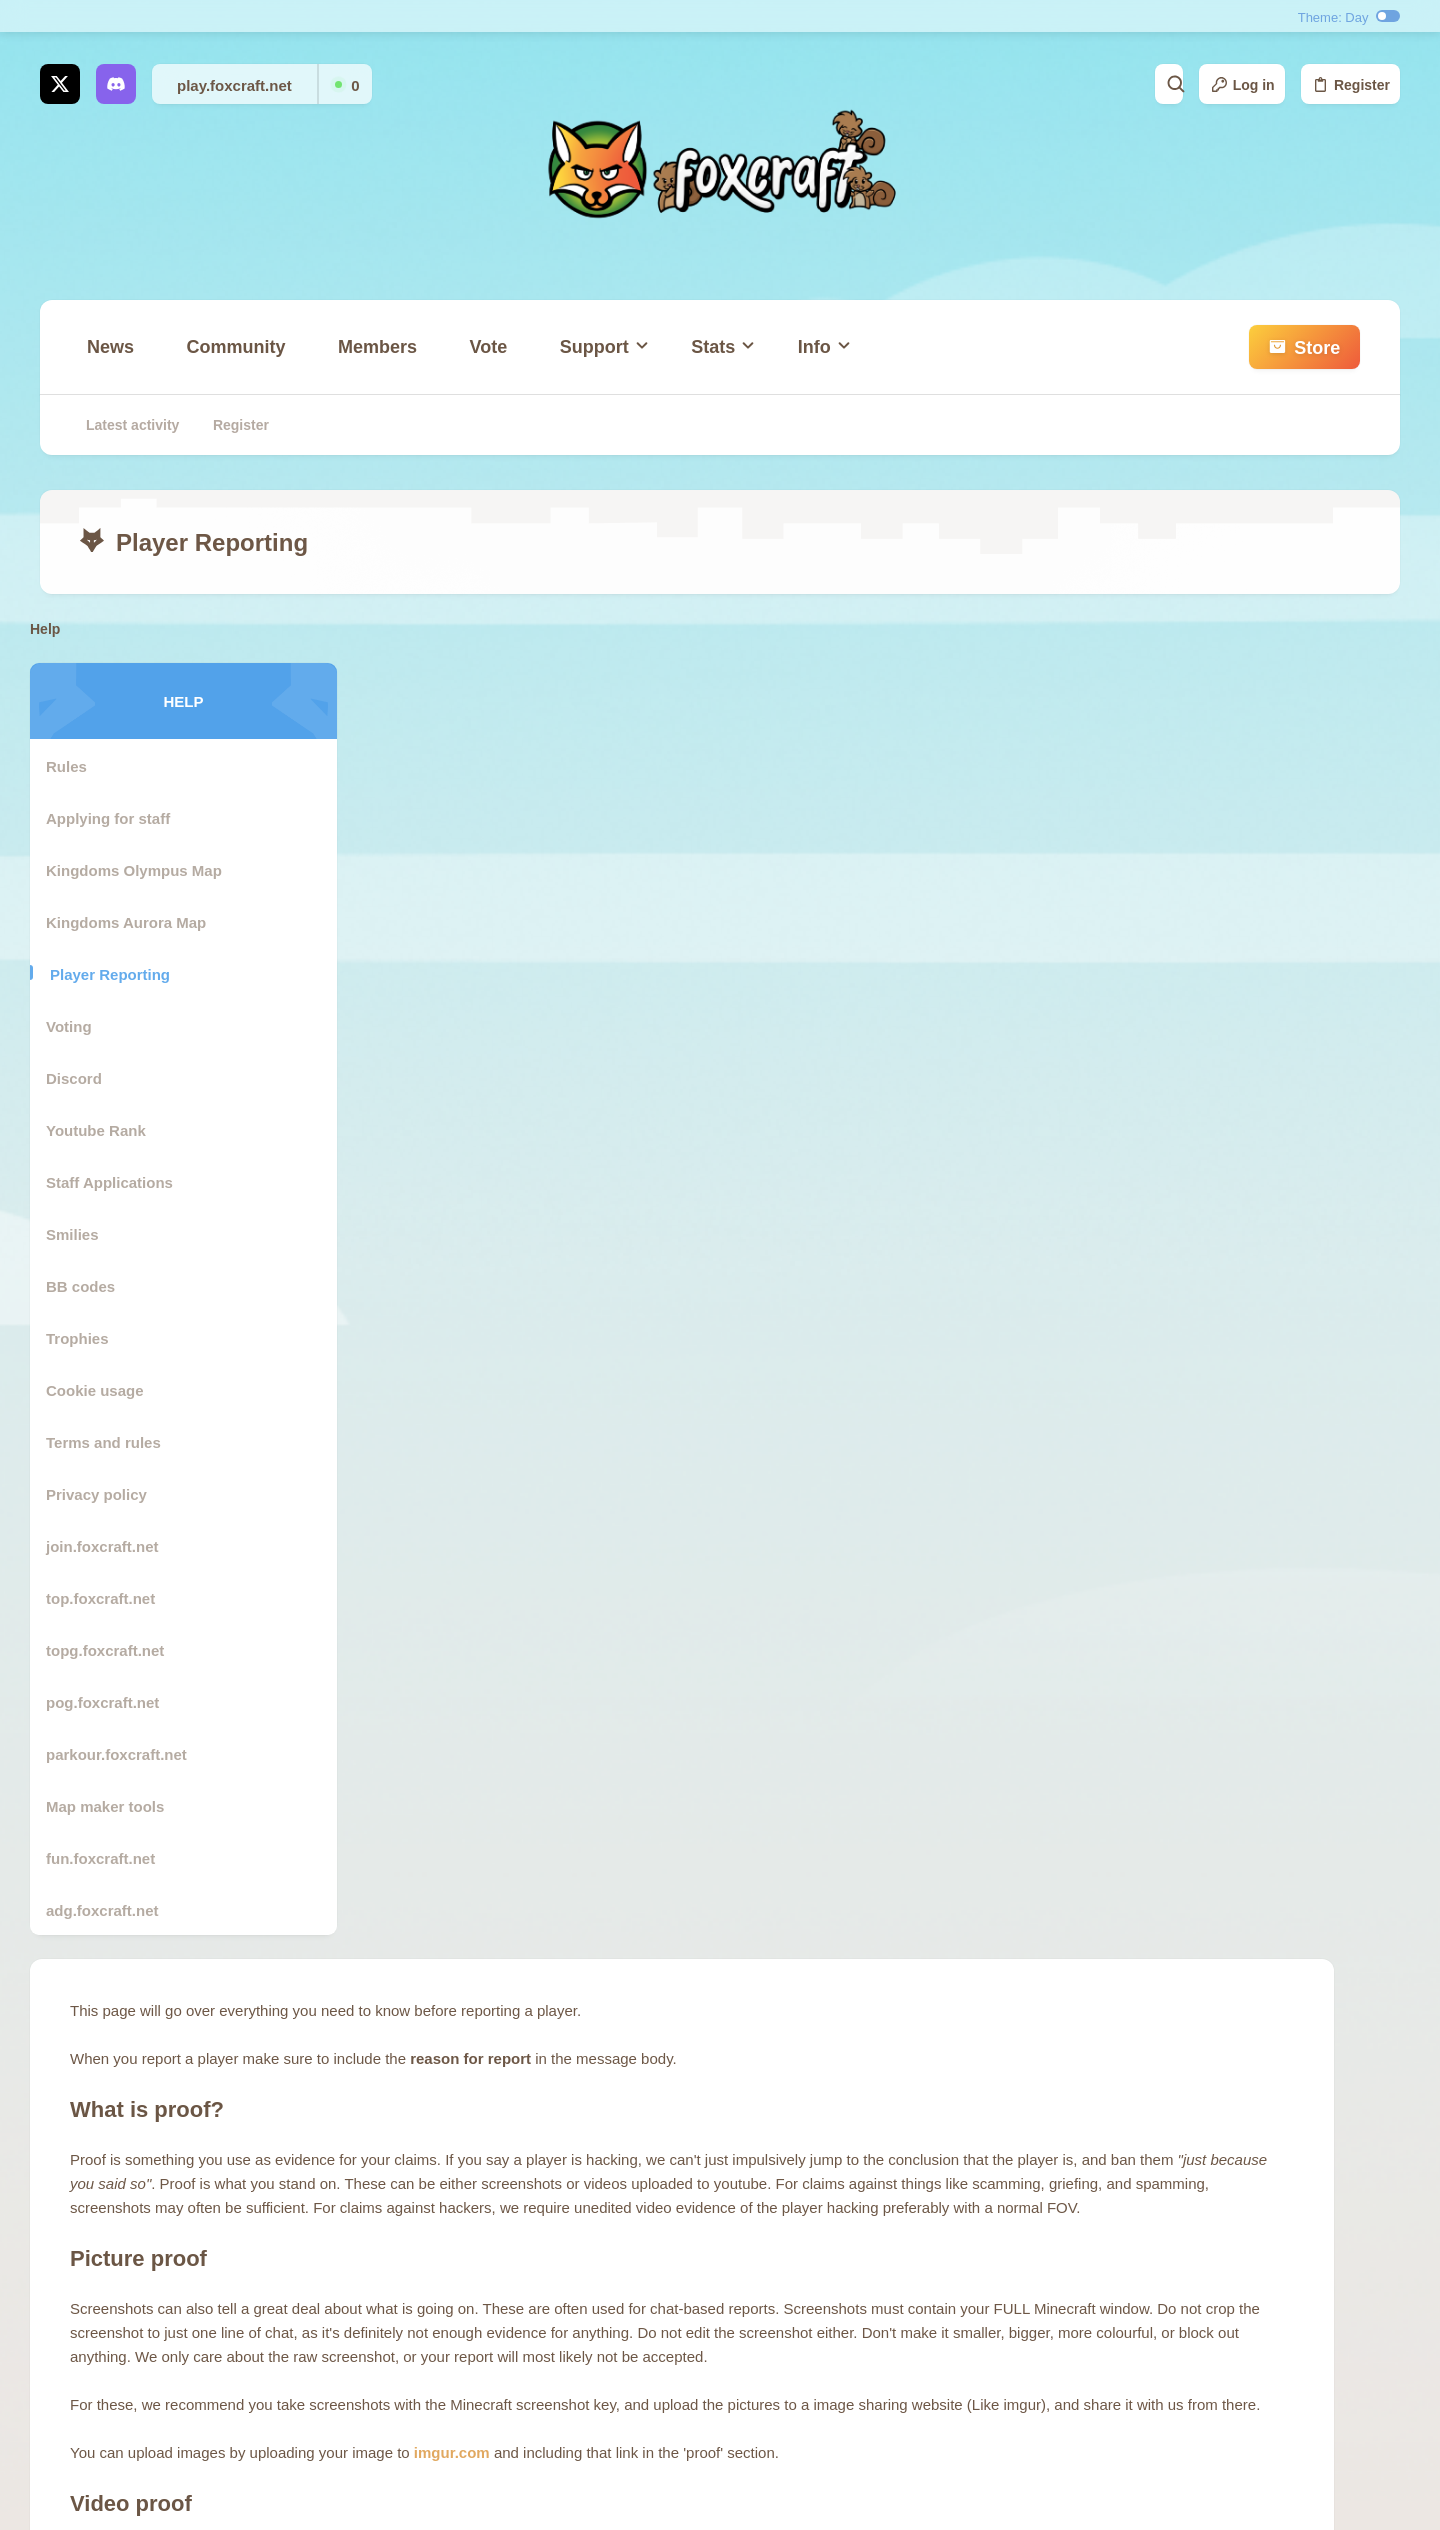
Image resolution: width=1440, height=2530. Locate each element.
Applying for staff (118, 818)
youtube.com (870, 1449)
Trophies (87, 1338)
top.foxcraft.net (110, 1598)
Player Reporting (120, 974)
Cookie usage (105, 1390)
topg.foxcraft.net (115, 1650)
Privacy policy (106, 1494)
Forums (633, 2220)
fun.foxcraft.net (110, 1858)
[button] (599, 358)
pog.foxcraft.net (112, 1702)
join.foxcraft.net (112, 1546)
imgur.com (793, 1228)
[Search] (1058, 84)
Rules (76, 766)
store (626, 2257)
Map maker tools (115, 1806)
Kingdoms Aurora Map (136, 922)
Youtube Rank (106, 1130)
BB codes (90, 1286)
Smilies (82, 1234)
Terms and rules (113, 1442)
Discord (84, 1078)
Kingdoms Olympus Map (144, 870)
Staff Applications (119, 1182)
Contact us (644, 2294)
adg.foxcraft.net (112, 1910)
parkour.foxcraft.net (126, 1754)
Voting (79, 1026)
